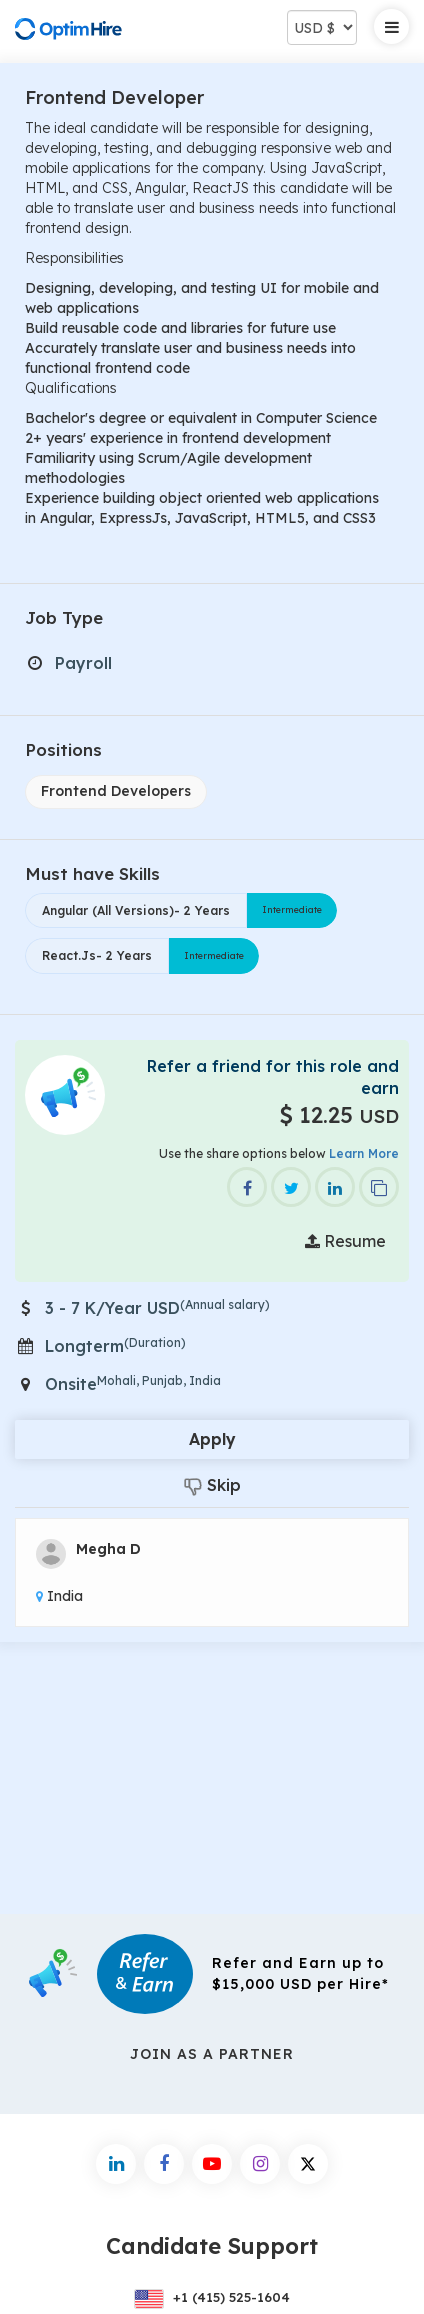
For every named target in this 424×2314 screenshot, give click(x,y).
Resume (345, 1241)
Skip (212, 1485)
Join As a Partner (212, 2054)
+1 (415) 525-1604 (212, 2297)
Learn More (364, 1153)
